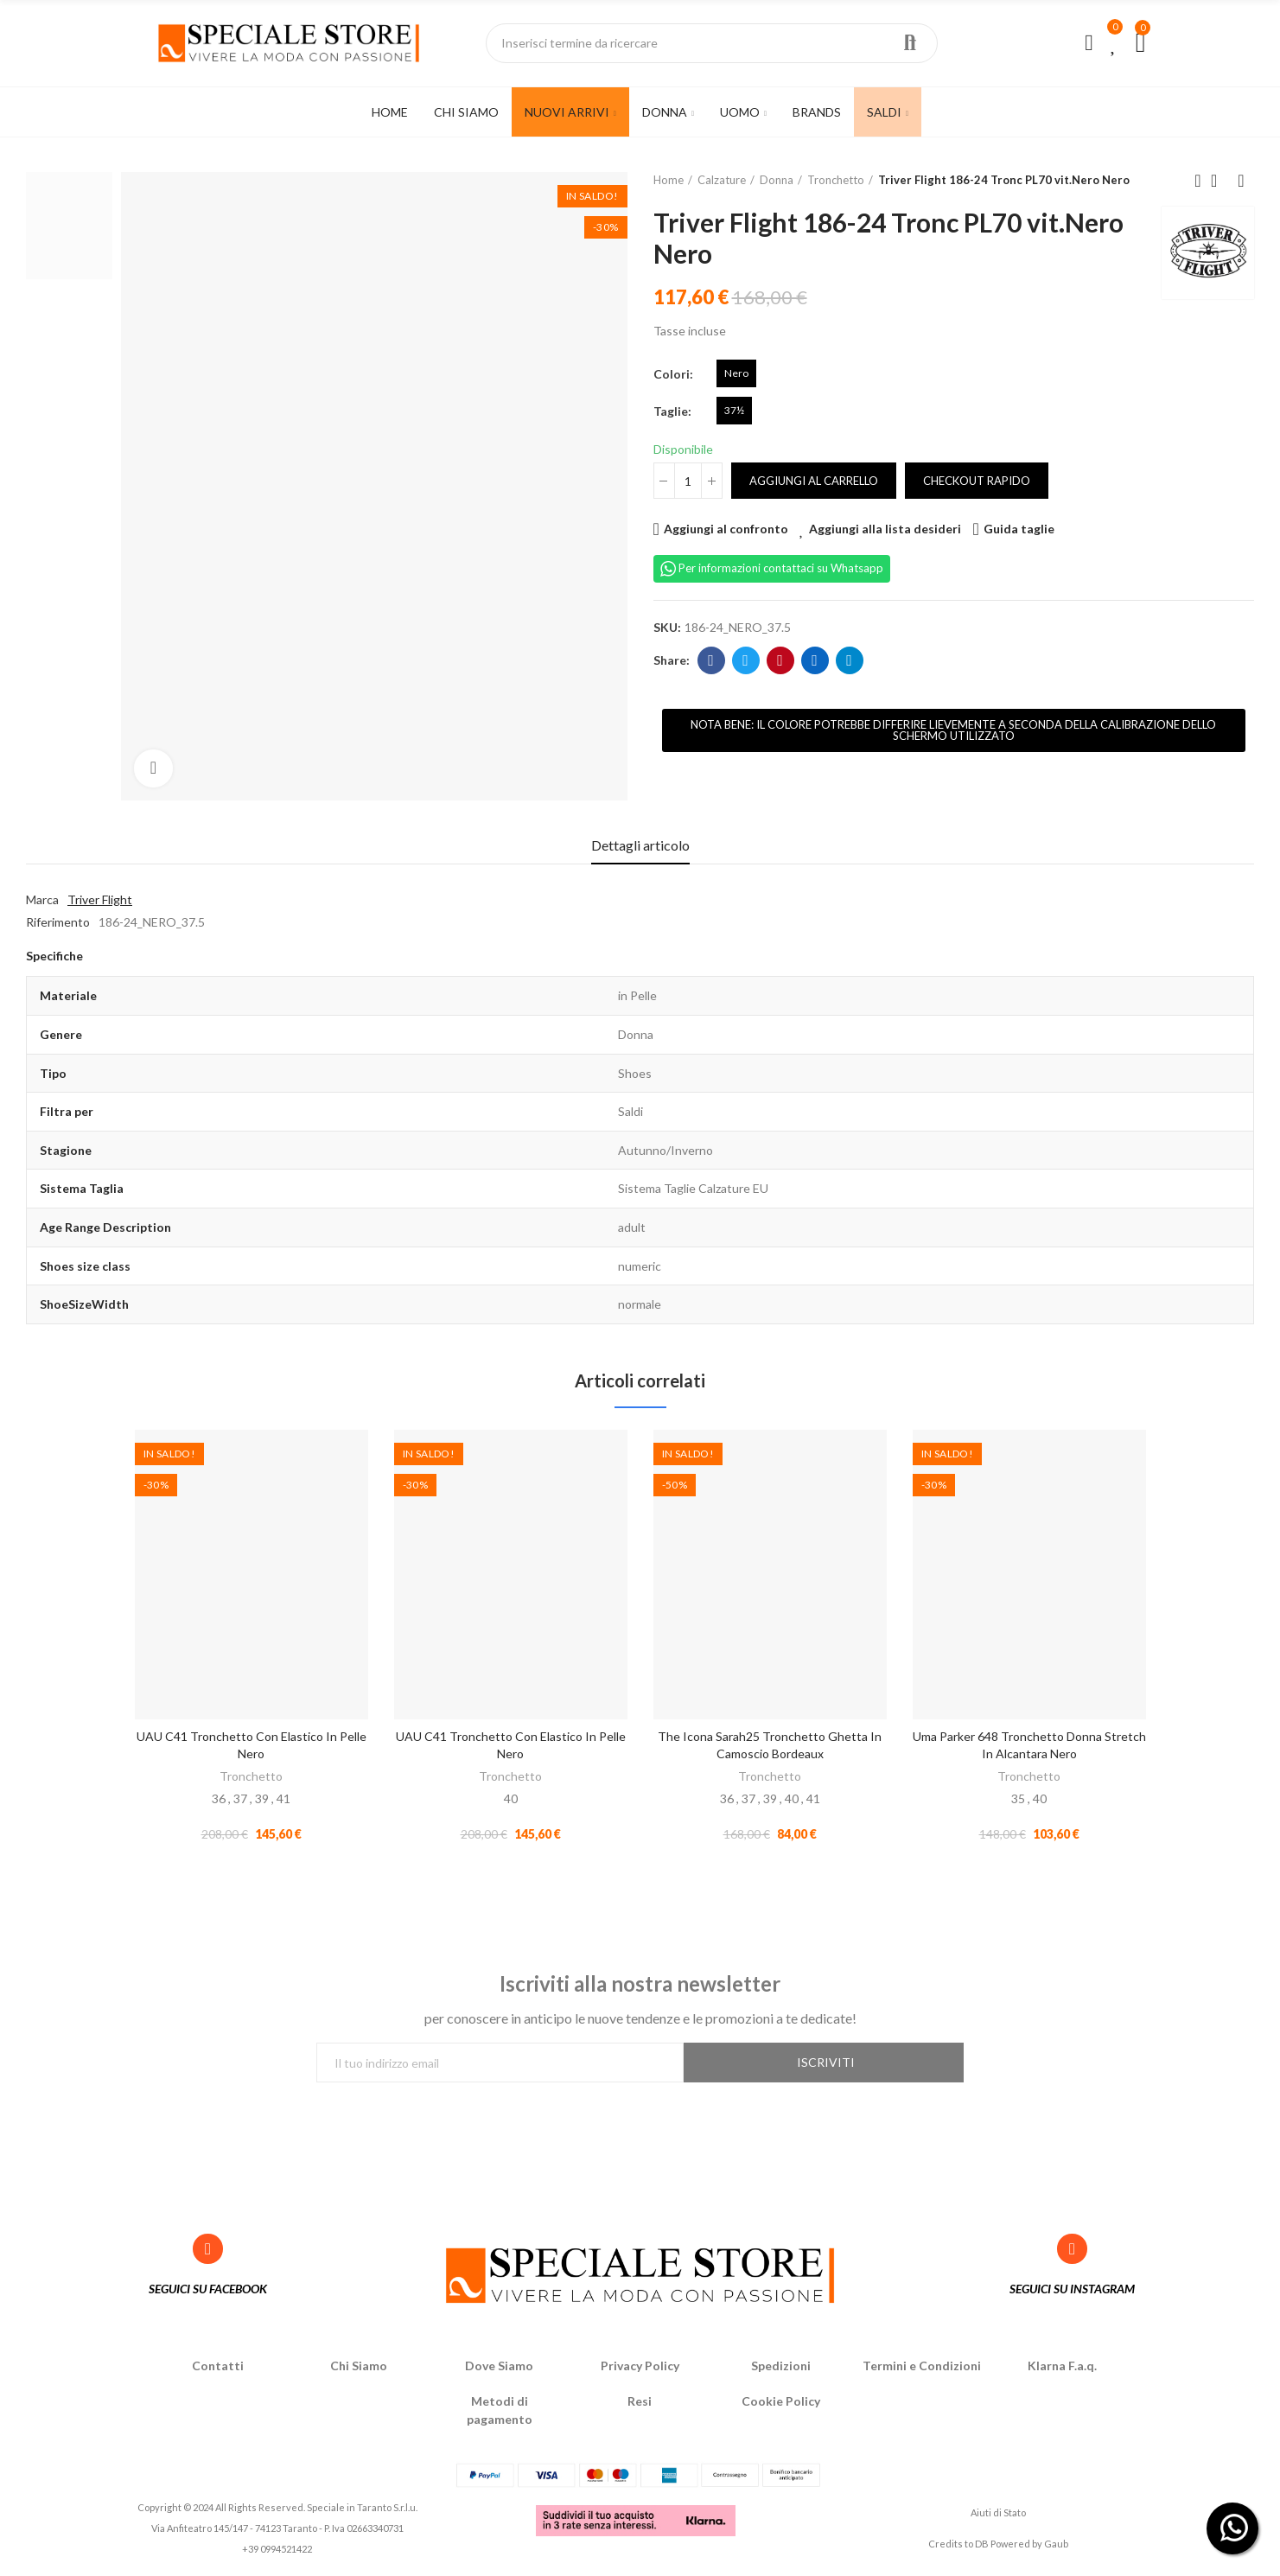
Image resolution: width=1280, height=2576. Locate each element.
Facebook (711, 660)
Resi (639, 2404)
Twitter (745, 660)
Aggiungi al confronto (726, 528)
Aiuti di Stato (998, 2515)
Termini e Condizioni (922, 2369)
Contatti (218, 2369)
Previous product (1198, 180)
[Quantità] (688, 480)
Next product (1241, 180)
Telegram (849, 660)
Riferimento (58, 922)
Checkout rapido (976, 481)
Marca (42, 899)
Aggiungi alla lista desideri (885, 528)
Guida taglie (1019, 528)
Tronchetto (251, 1776)
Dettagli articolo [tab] (640, 845)
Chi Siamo (358, 2369)
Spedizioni (781, 2369)
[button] (954, 730)
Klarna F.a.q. (1062, 2369)
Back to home (1219, 180)
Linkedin (815, 660)
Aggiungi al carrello (813, 481)
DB (982, 2547)
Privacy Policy (640, 2369)
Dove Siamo (499, 2369)
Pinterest (780, 660)
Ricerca (910, 43)
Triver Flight (99, 899)
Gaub (1056, 2547)
